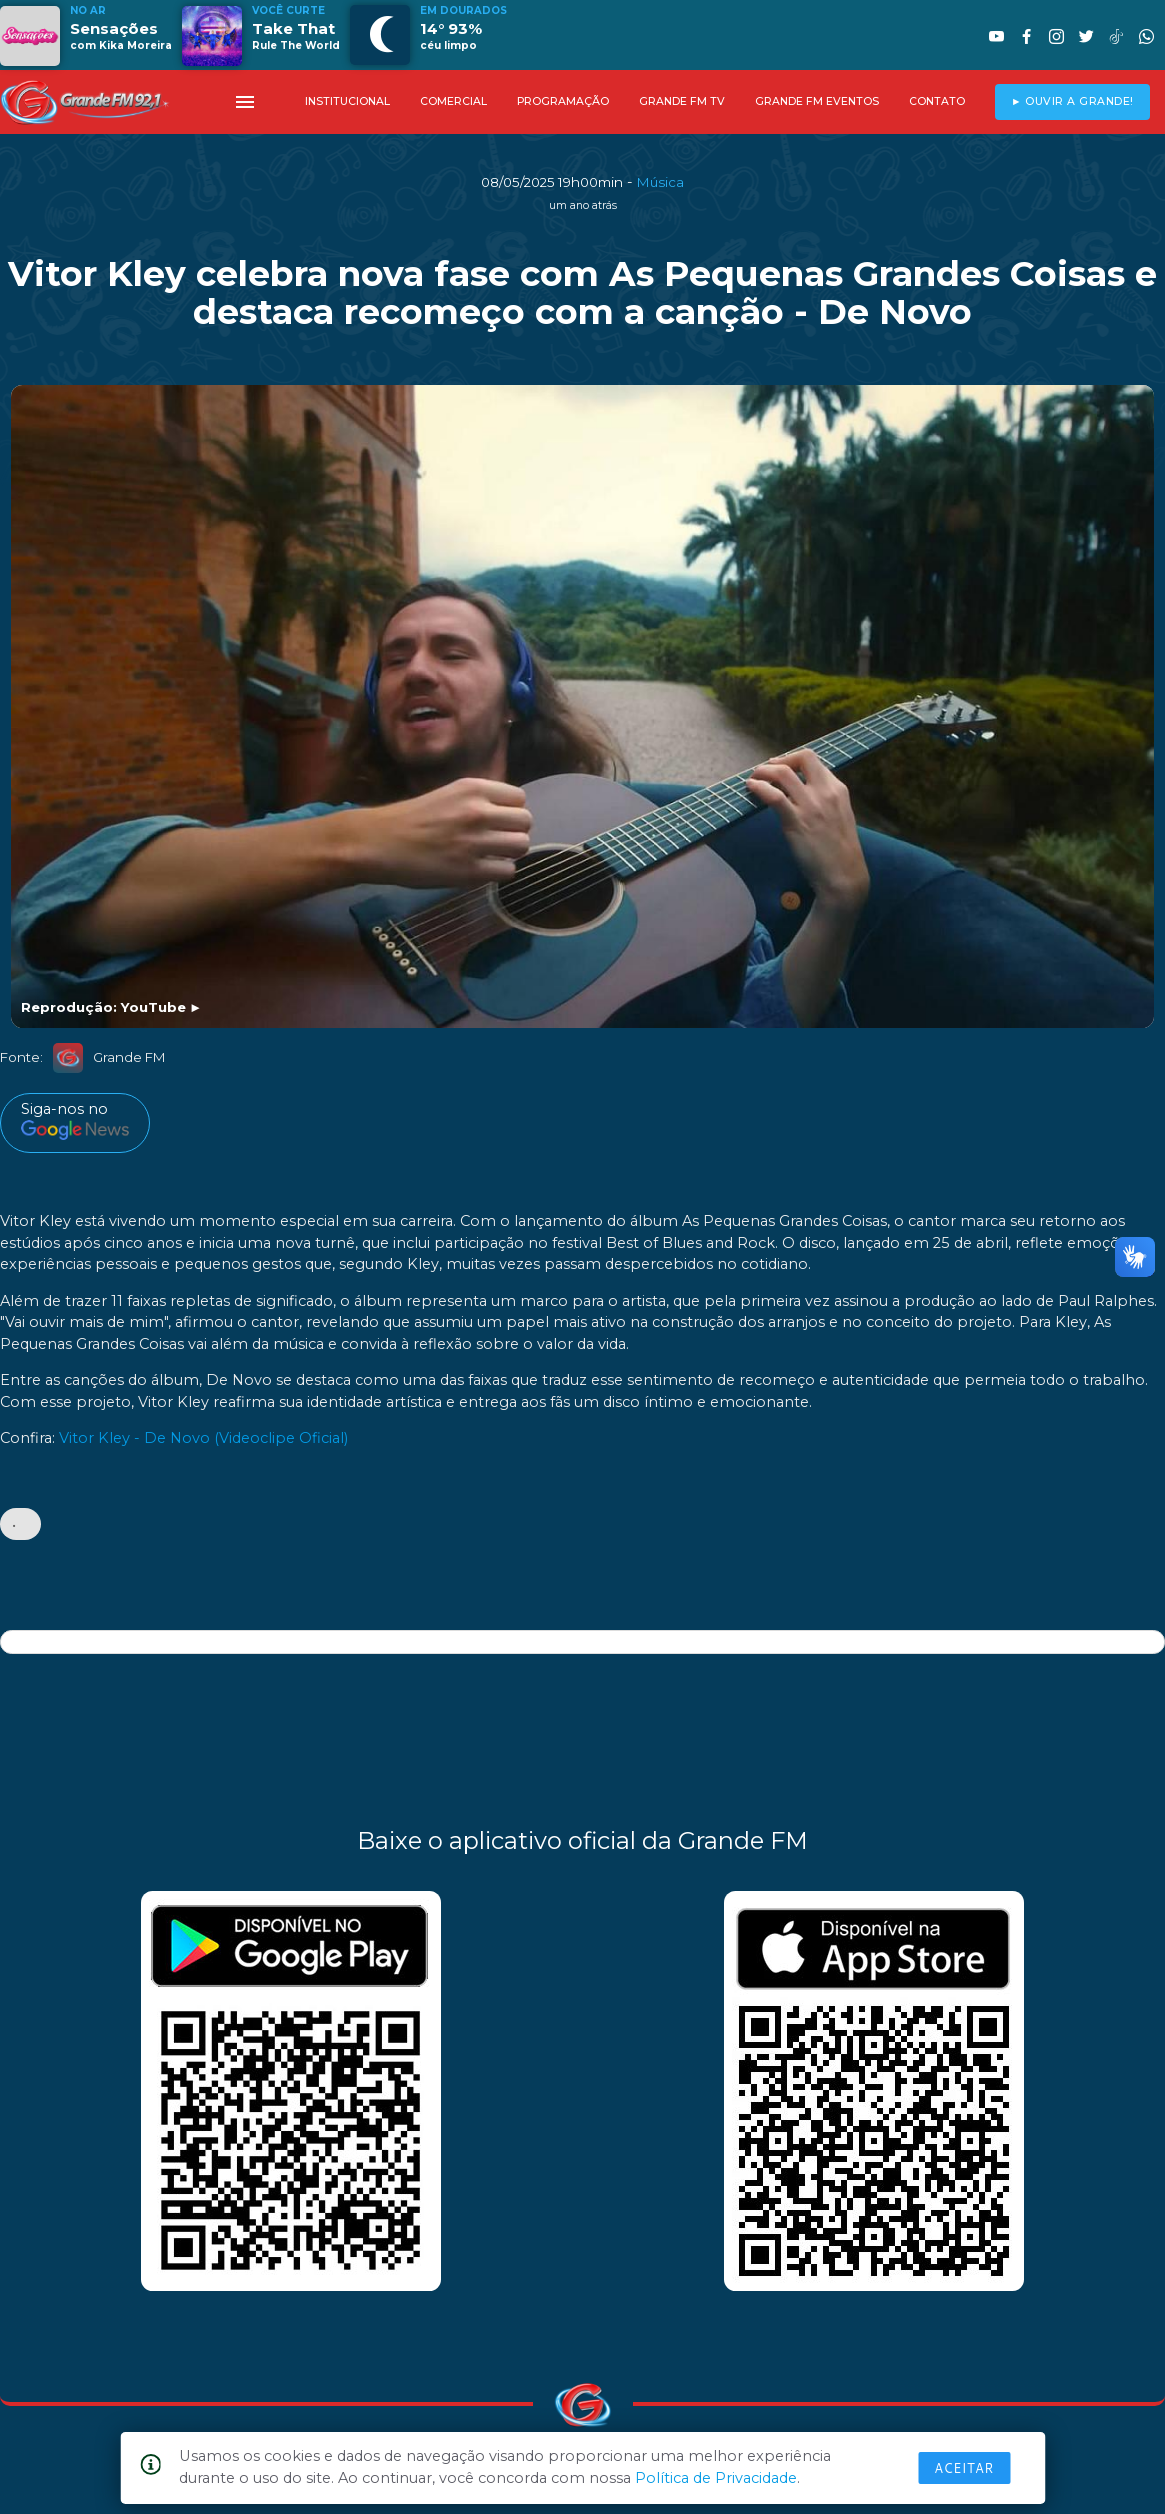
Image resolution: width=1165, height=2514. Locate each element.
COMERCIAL (453, 101)
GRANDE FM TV (682, 101)
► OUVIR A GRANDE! (1072, 101)
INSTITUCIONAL (347, 101)
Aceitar (964, 2468)
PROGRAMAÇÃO (563, 101)
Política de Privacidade (716, 2478)
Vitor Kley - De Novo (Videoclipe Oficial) (203, 1439)
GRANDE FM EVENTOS (817, 101)
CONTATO (937, 101)
